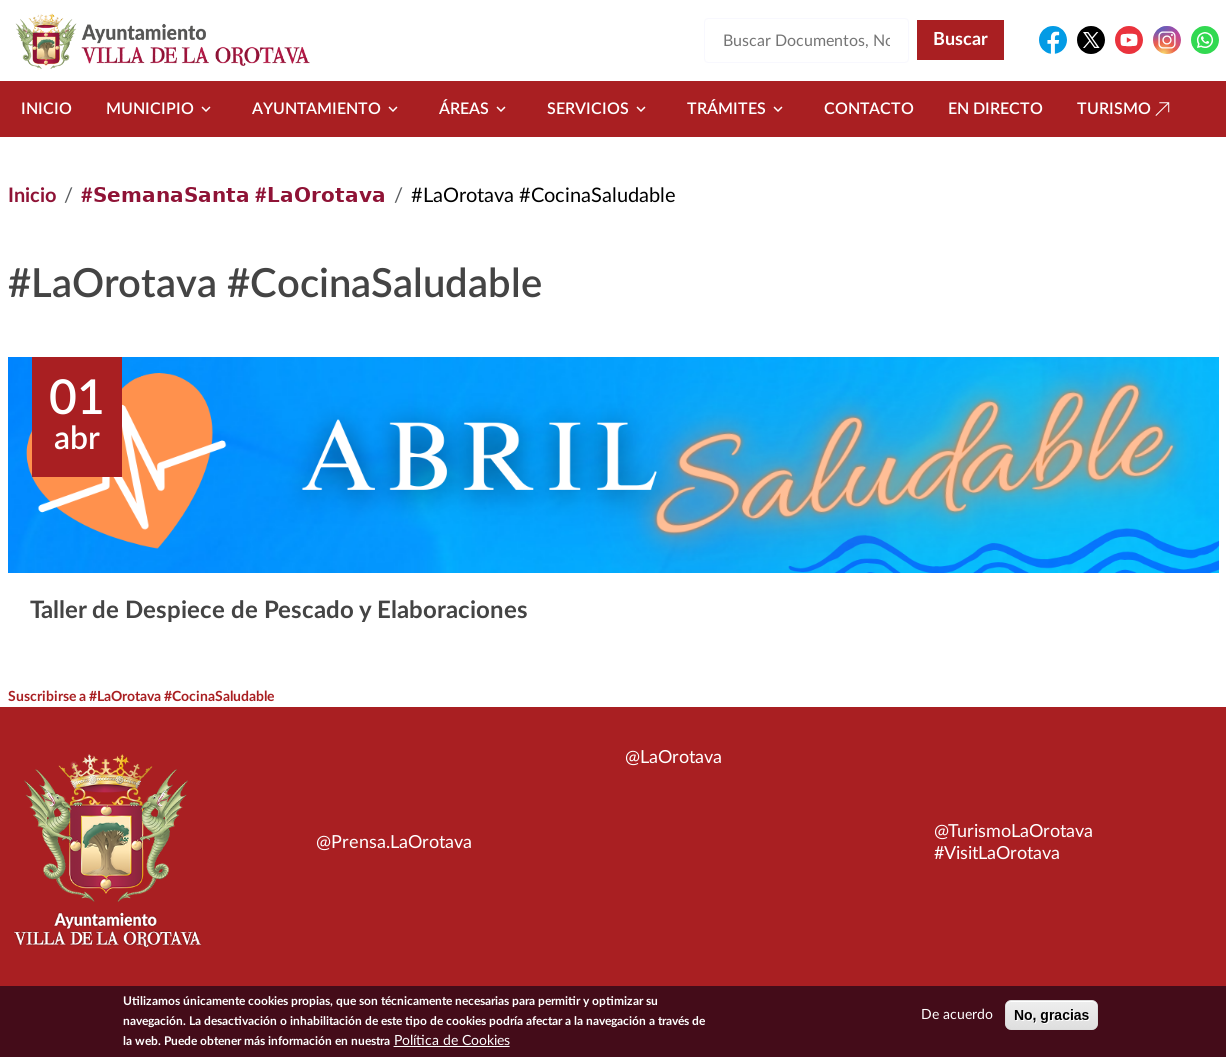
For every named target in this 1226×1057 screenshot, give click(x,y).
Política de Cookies (452, 1041)
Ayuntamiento (328, 109)
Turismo (1126, 109)
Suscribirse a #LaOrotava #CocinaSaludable (141, 697)
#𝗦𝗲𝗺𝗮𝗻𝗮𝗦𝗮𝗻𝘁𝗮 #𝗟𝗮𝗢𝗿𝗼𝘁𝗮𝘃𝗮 (233, 196)
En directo (995, 109)
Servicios (600, 109)
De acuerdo (957, 1015)
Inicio (46, 109)
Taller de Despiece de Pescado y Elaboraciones (279, 611)
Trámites (738, 109)
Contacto (869, 109)
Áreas (476, 109)
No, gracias (1051, 1015)
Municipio (162, 109)
